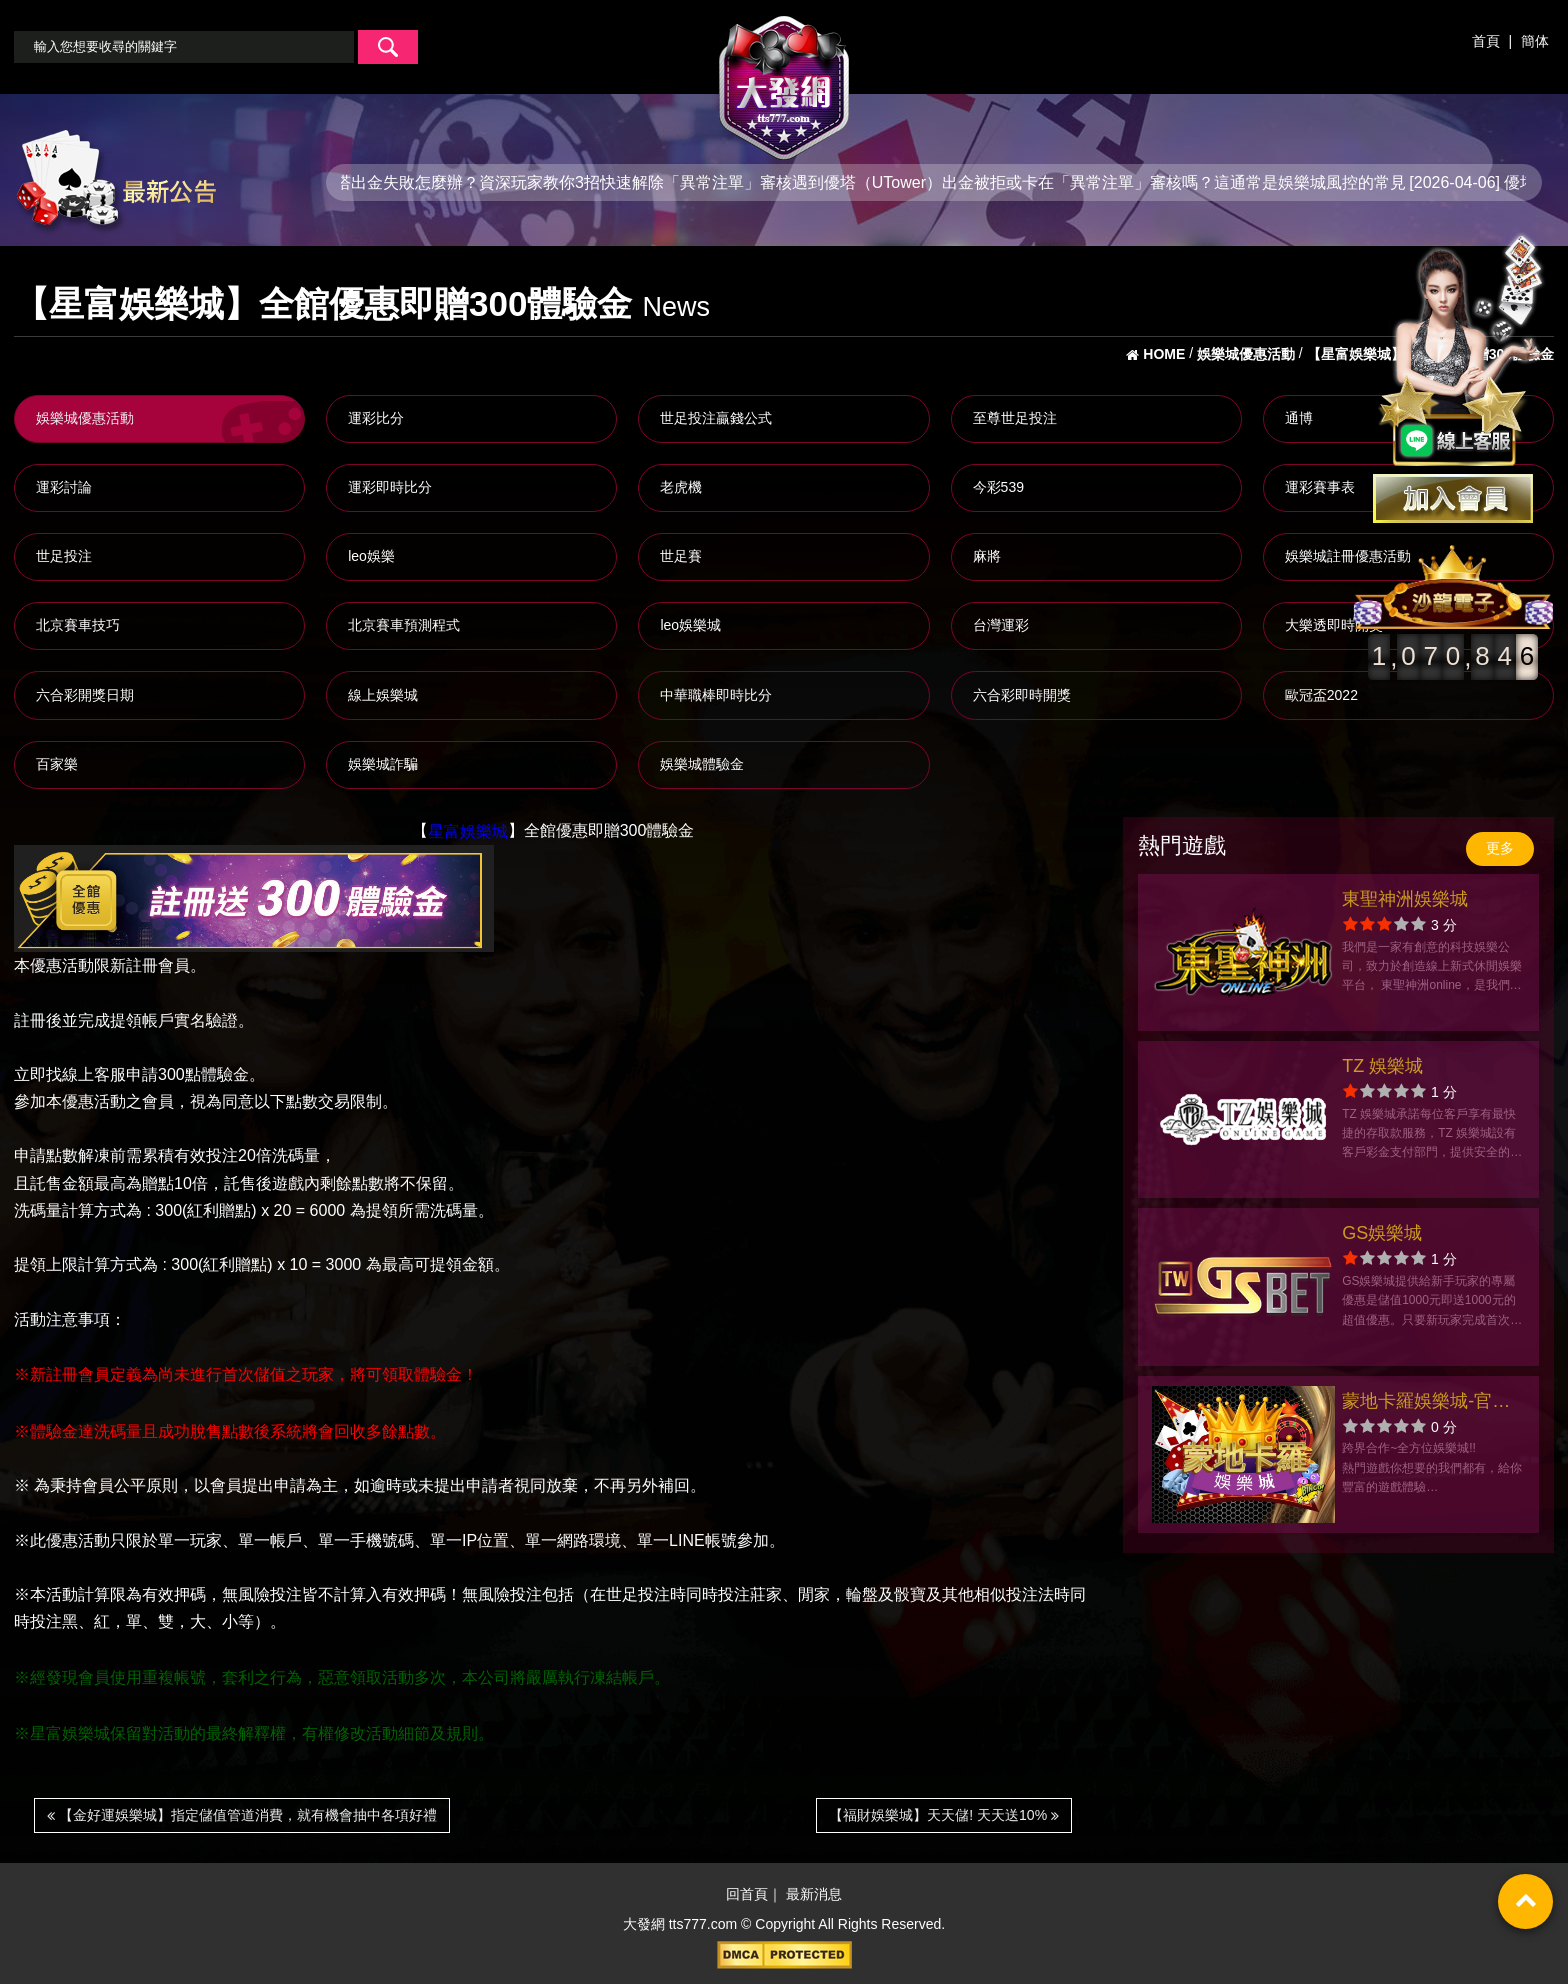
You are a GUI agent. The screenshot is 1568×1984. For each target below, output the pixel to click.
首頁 (1486, 41)
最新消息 (814, 1895)
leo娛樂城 (690, 625)
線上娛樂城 (383, 695)
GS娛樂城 (1382, 1233)
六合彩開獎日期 (85, 695)
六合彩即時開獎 (1022, 695)
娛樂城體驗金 (702, 764)
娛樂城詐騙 (383, 764)
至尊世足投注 (1015, 418)
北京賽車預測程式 (404, 625)
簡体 (1535, 41)
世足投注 (64, 556)
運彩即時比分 (390, 487)
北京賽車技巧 (78, 625)
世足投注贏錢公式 (716, 418)
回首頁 (747, 1895)
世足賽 (681, 556)
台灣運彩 (1001, 625)
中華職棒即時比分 (716, 695)
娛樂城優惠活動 (85, 418)
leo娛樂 (371, 556)
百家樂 (57, 764)
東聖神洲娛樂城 (1405, 899)
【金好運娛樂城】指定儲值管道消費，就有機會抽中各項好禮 (242, 1815)
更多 (1500, 848)
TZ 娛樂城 (1382, 1066)
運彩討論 (64, 487)
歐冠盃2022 (1321, 695)
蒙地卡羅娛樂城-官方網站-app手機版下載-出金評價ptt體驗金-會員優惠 (1427, 1403)
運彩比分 (376, 418)
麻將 (987, 556)
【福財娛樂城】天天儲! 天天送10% (944, 1815)
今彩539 (998, 487)
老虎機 (681, 487)
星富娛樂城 (468, 831)
